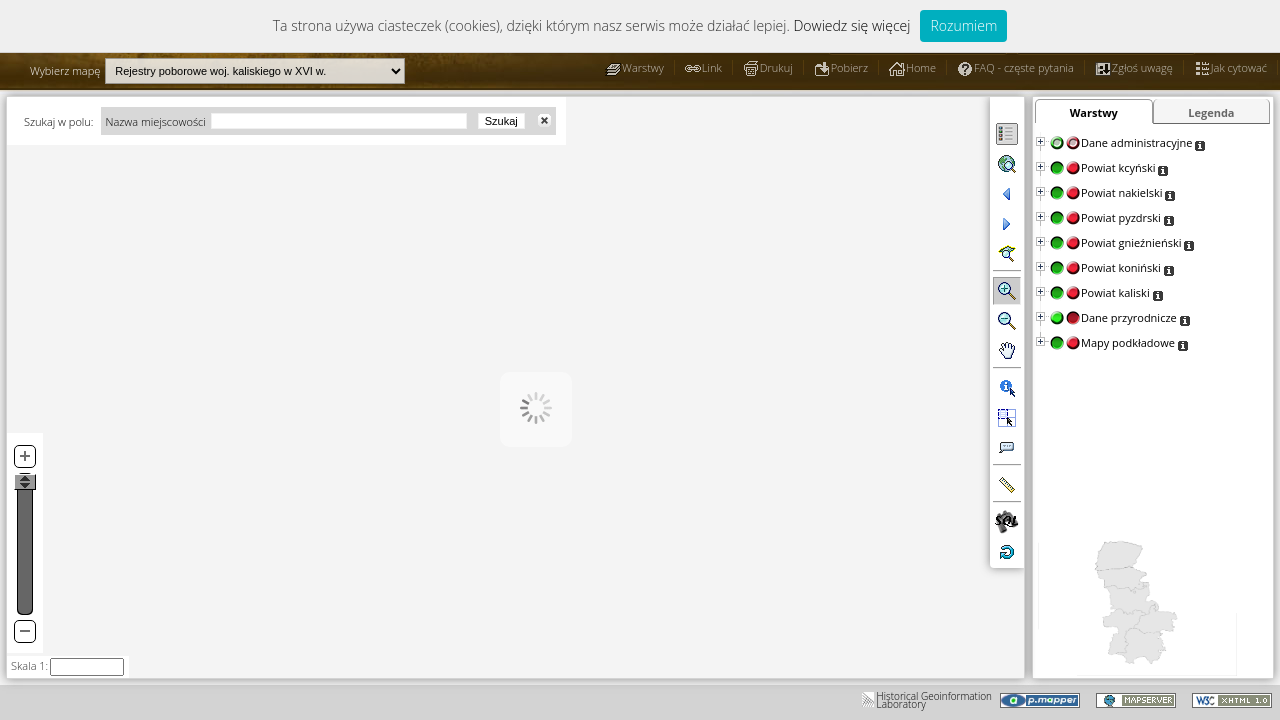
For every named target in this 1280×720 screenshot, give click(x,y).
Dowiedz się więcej (851, 25)
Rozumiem (963, 25)
